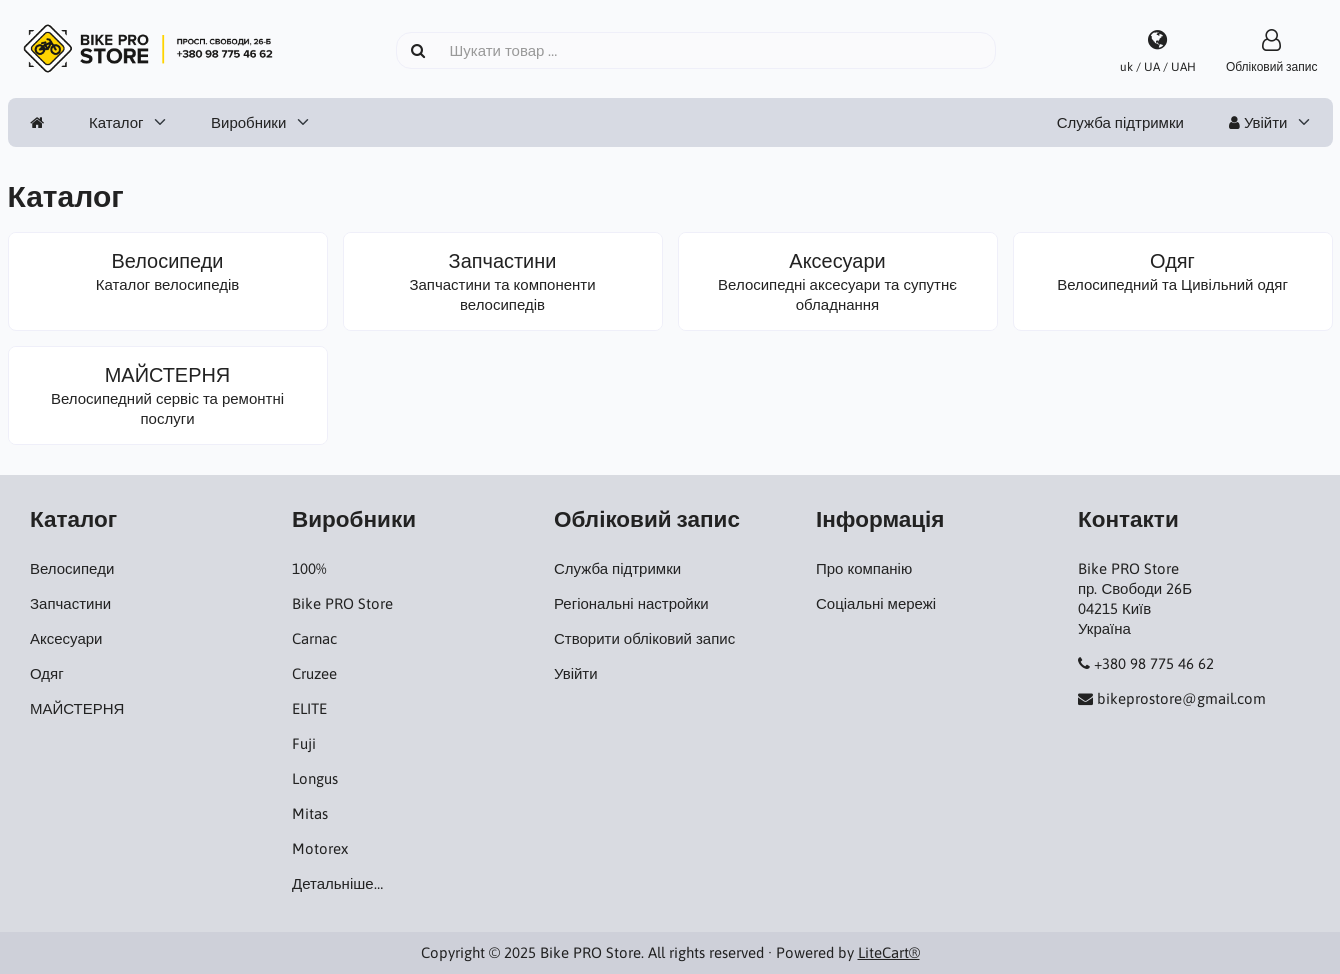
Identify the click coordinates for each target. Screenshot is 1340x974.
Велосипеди (72, 568)
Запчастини (70, 603)
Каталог (116, 122)
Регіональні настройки (631, 603)
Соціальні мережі (876, 603)
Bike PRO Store (342, 603)
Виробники (248, 122)
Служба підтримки (1120, 122)
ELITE (309, 708)
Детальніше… (337, 883)
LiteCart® (889, 952)
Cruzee (314, 673)
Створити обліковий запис (644, 638)
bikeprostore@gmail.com (1181, 698)
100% (309, 568)
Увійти (1258, 122)
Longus (315, 778)
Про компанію (864, 568)
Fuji (304, 743)
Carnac (314, 638)
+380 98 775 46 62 (1154, 663)
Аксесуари (66, 638)
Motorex (320, 848)
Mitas (310, 813)
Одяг (47, 673)
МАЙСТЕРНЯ (77, 708)
